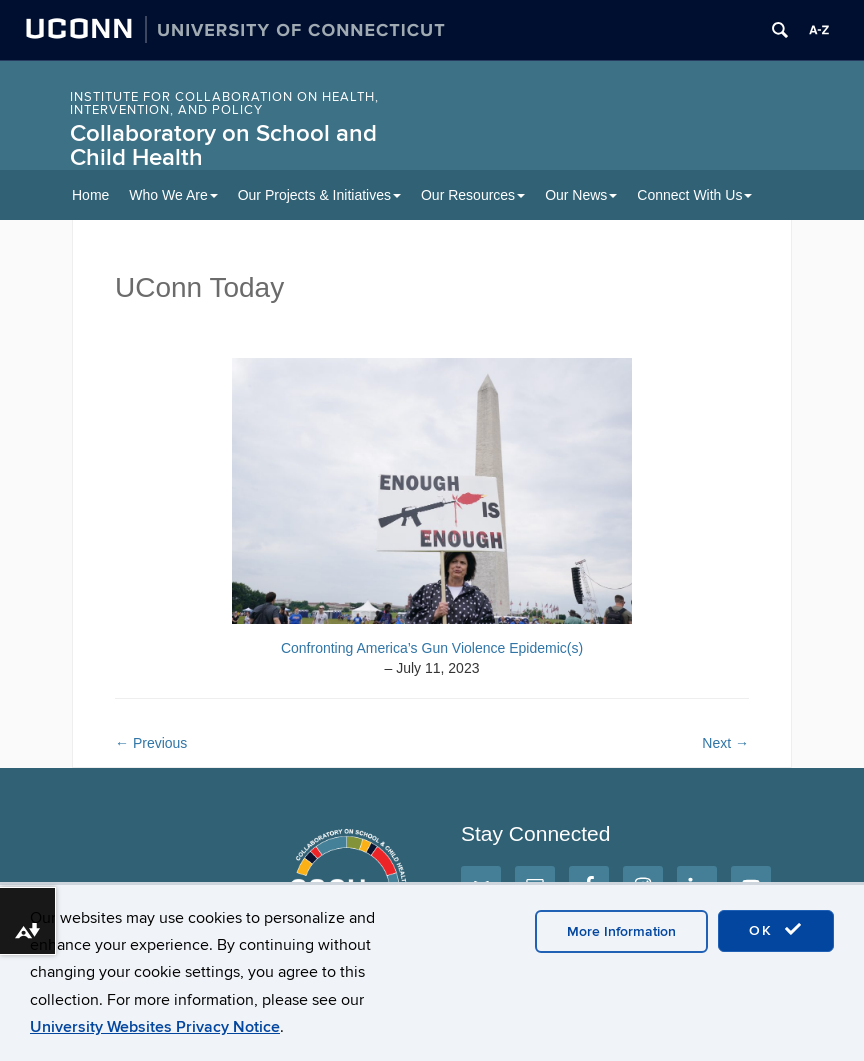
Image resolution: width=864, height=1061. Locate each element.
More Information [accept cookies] (621, 931)
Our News (581, 195)
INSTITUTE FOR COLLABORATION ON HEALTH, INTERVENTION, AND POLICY (224, 103)
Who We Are (173, 195)
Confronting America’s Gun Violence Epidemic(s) (432, 648)
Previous (151, 743)
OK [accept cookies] (776, 930)
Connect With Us (694, 195)
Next (725, 743)
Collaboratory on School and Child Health (223, 145)
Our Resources (473, 195)
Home (90, 195)
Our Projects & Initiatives (319, 195)
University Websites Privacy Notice (155, 1027)
